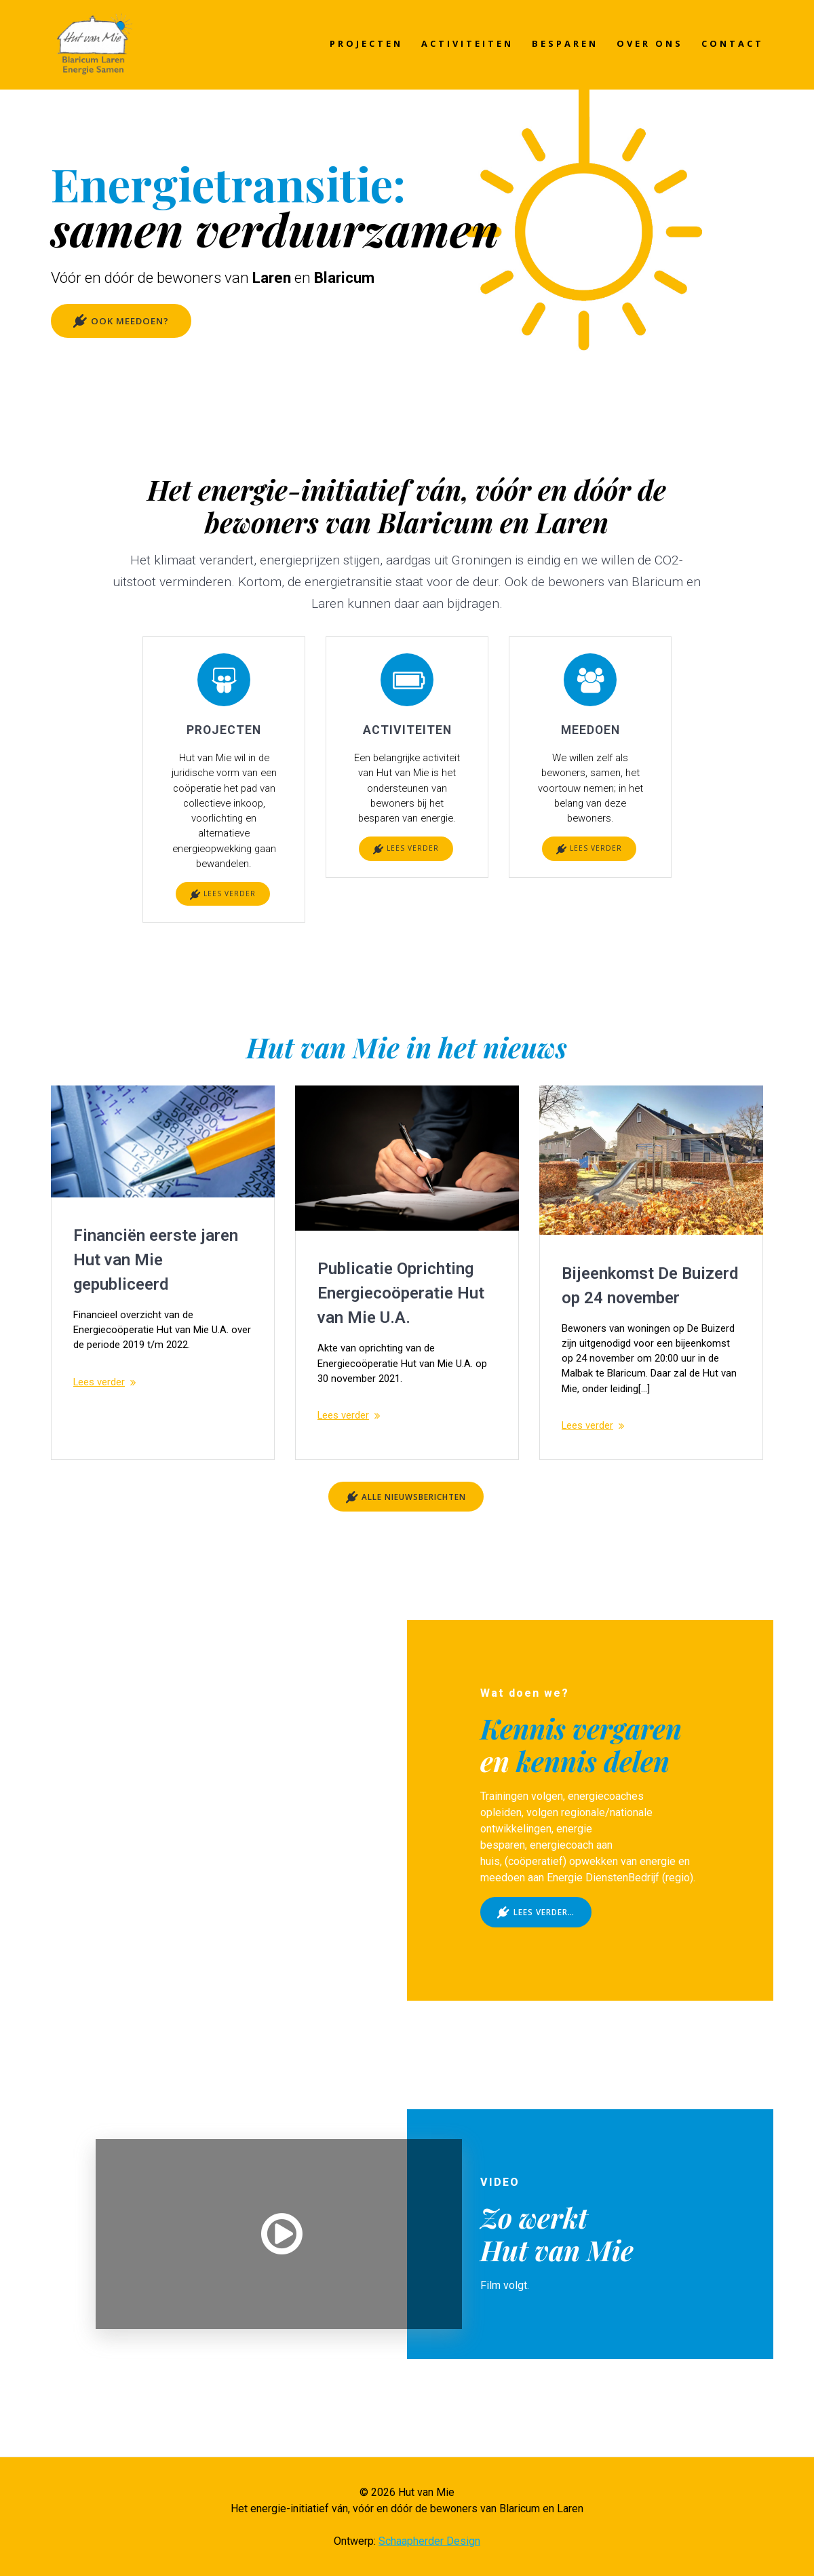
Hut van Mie (557, 2293)
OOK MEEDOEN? (122, 322)
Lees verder (102, 1397)
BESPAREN (565, 43)
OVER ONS (650, 43)
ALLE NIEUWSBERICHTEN (406, 1538)
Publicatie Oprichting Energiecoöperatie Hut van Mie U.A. (400, 1305)
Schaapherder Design (429, 2541)
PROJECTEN (366, 43)
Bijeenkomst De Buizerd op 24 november (650, 1296)
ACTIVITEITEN (467, 43)
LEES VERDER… (537, 1954)
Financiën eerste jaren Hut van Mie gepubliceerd (155, 1271)
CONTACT (732, 43)
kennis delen (593, 1803)
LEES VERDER (223, 905)
